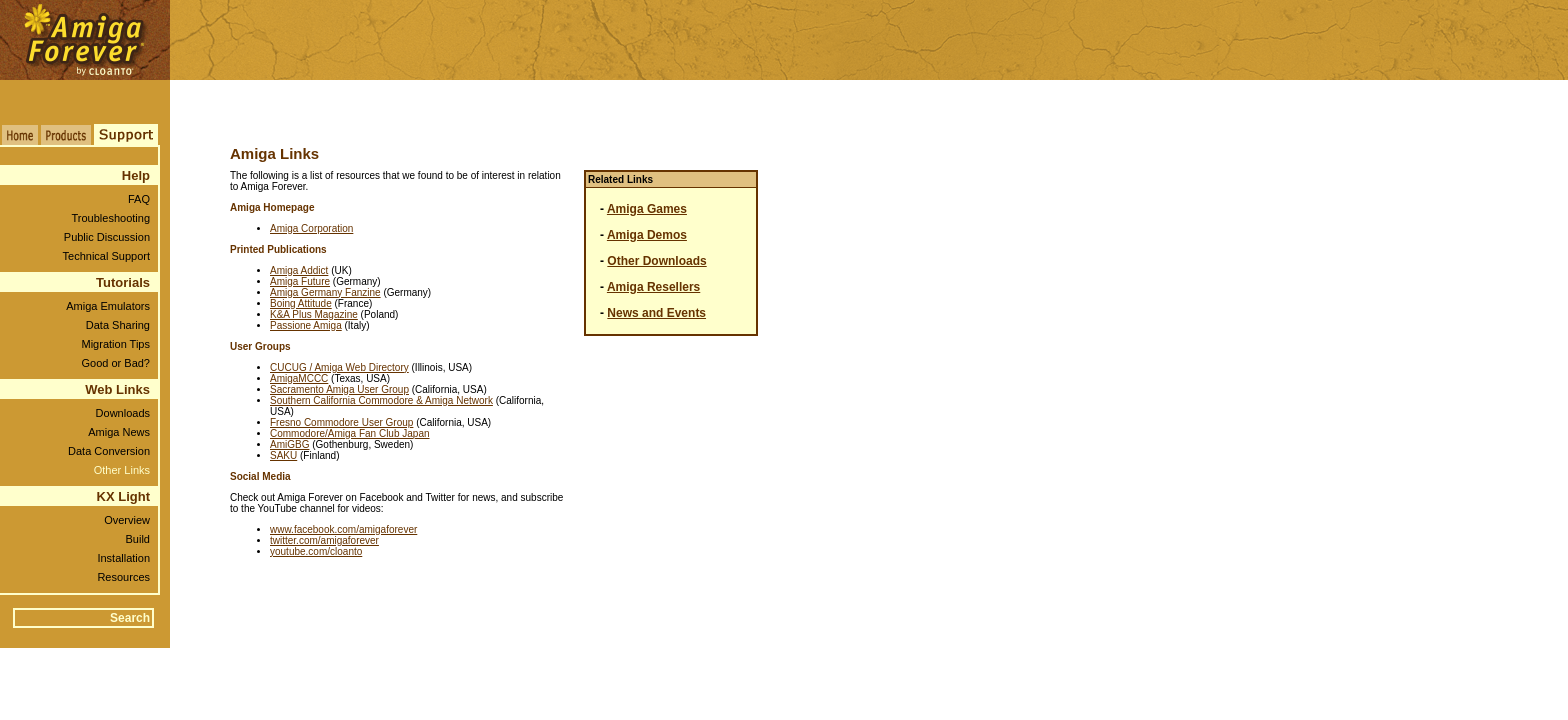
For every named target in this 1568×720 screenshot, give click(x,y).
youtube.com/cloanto (316, 551)
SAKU (283, 455)
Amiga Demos (647, 235)
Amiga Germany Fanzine (325, 292)
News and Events (656, 313)
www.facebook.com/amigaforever (343, 529)
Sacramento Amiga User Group (339, 389)
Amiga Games (647, 209)
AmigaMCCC (299, 378)
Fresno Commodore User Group (341, 422)
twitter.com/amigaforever (324, 540)
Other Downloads (656, 261)
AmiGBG (289, 444)
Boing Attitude (301, 303)
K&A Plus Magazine (314, 314)
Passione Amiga (306, 325)
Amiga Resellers (653, 287)
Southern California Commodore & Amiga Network (381, 400)
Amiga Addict (299, 270)
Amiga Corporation (311, 228)
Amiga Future (300, 281)
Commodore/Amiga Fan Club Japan (350, 433)
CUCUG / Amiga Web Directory (339, 367)
